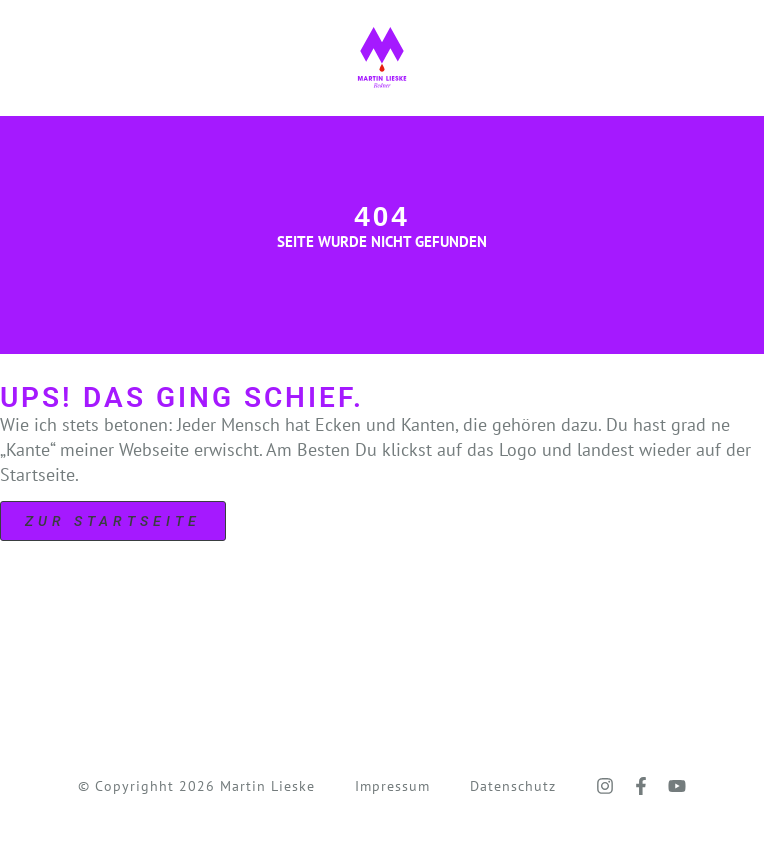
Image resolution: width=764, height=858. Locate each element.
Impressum (392, 786)
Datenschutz (513, 786)
